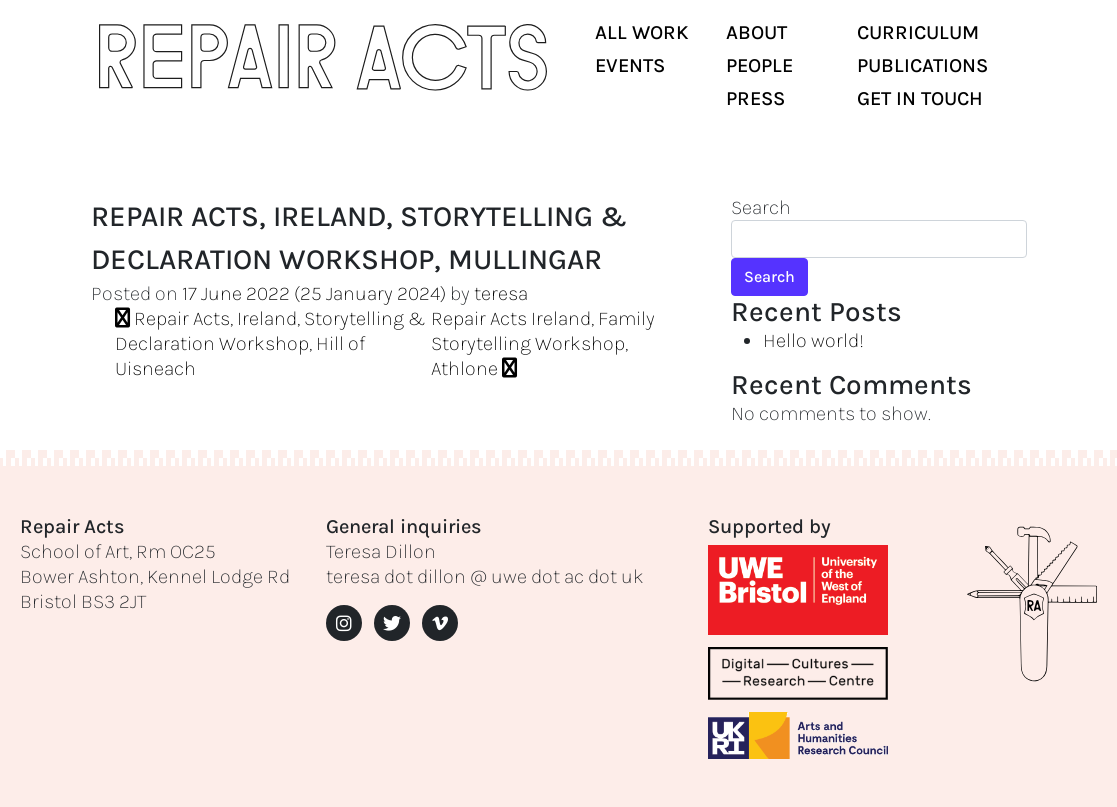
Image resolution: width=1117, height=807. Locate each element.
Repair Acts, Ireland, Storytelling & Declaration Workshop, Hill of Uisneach (270, 343)
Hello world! (813, 340)
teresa (501, 293)
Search (761, 207)
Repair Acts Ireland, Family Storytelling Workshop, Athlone (543, 343)
